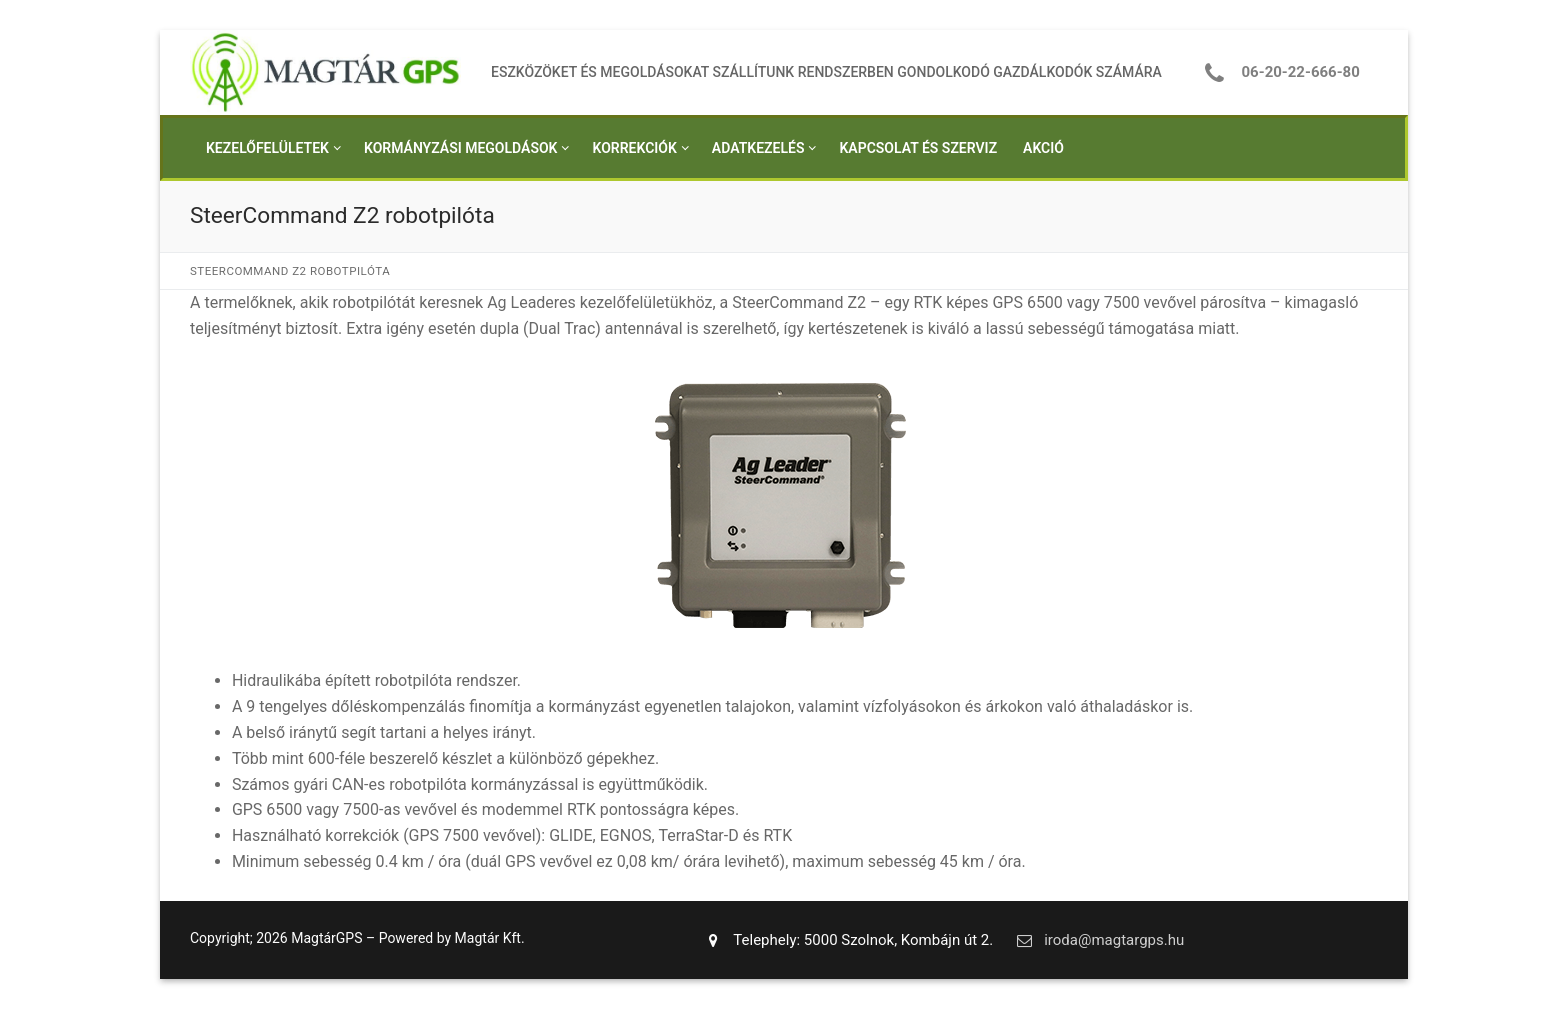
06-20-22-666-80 (1276, 72)
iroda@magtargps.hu (1096, 940)
